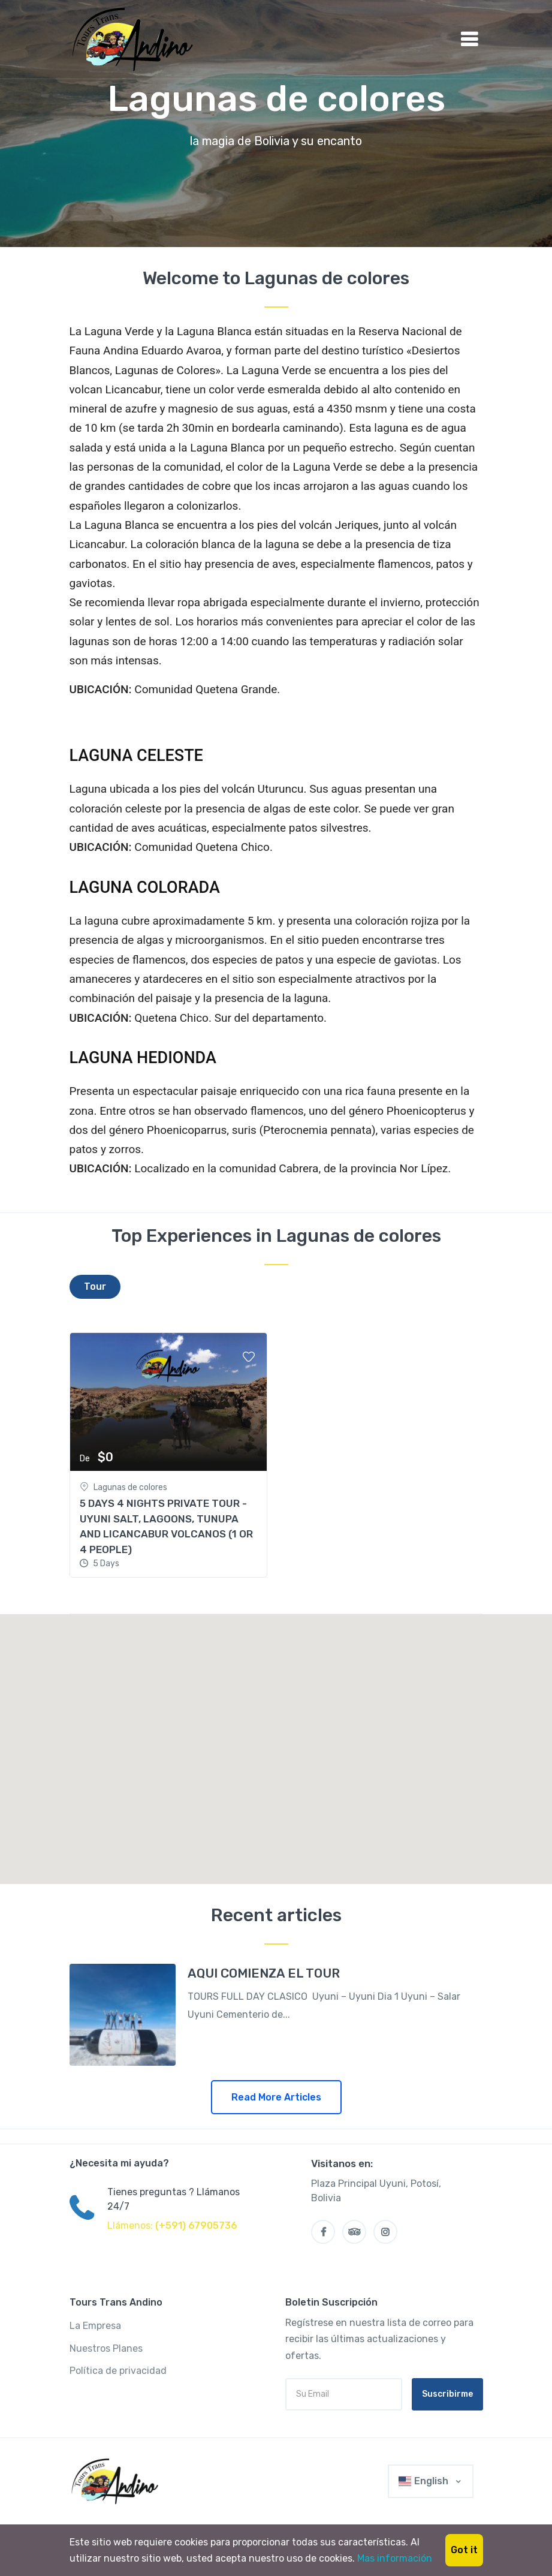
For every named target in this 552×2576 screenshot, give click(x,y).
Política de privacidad (118, 2370)
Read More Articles (276, 2097)
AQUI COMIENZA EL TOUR (264, 1973)
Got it (464, 2550)
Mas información (394, 2558)
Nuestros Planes (106, 2348)
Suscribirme (447, 2394)
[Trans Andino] (117, 2481)
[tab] (95, 1287)
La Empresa (95, 2325)
